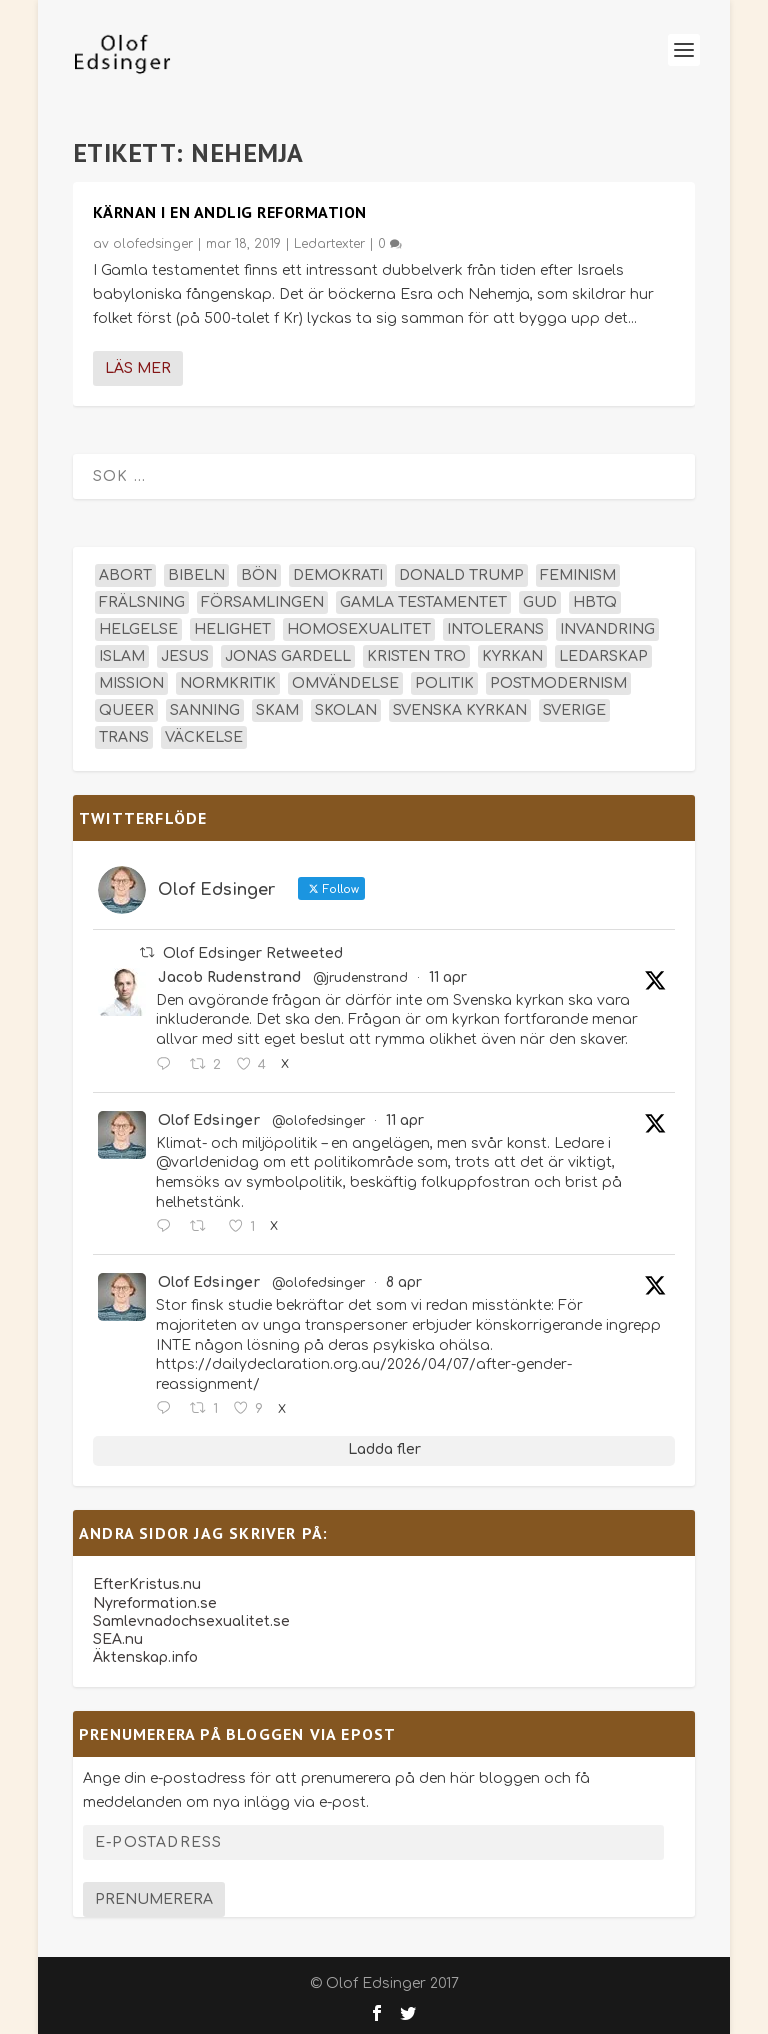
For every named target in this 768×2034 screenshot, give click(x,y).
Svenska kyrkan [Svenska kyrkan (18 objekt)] (460, 710)
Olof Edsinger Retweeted (253, 953)
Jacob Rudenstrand (229, 977)
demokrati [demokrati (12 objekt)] (338, 575)
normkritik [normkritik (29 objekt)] (228, 683)
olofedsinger (153, 244)
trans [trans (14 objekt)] (124, 737)
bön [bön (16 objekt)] (259, 575)
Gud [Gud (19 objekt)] (540, 602)
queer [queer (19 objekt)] (126, 710)
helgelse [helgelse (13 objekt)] (138, 629)
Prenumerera (154, 1899)
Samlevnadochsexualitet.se (191, 1621)
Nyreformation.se (155, 1603)
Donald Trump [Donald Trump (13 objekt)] (461, 575)
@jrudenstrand (360, 978)
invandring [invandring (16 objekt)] (607, 629)
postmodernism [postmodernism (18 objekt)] (558, 683)
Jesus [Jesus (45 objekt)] (185, 656)
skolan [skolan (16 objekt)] (346, 710)
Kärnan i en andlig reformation (230, 212)
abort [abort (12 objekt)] (125, 575)
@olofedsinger (318, 1121)
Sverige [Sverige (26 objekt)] (574, 710)
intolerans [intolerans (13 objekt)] (495, 629)
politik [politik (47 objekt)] (444, 683)
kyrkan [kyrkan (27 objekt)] (512, 656)
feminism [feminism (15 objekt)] (578, 575)
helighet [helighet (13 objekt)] (232, 629)
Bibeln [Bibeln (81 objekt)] (196, 575)
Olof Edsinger (209, 1120)
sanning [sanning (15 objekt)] (205, 710)
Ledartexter (329, 244)
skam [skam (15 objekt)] (277, 710)
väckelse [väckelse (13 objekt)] (204, 737)
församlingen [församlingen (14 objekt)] (262, 602)
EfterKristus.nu (147, 1584)
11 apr (448, 977)
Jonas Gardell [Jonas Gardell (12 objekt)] (288, 656)
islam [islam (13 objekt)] (122, 656)
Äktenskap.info (145, 1657)
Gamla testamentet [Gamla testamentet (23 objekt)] (423, 602)
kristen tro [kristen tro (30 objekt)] (416, 656)
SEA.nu (118, 1639)
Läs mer (138, 368)
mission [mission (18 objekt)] (131, 683)
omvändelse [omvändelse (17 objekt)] (345, 683)
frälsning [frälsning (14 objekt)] (142, 602)
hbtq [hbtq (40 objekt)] (595, 602)
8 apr (404, 1282)
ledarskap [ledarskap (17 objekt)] (603, 656)
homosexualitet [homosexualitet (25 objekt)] (359, 629)
